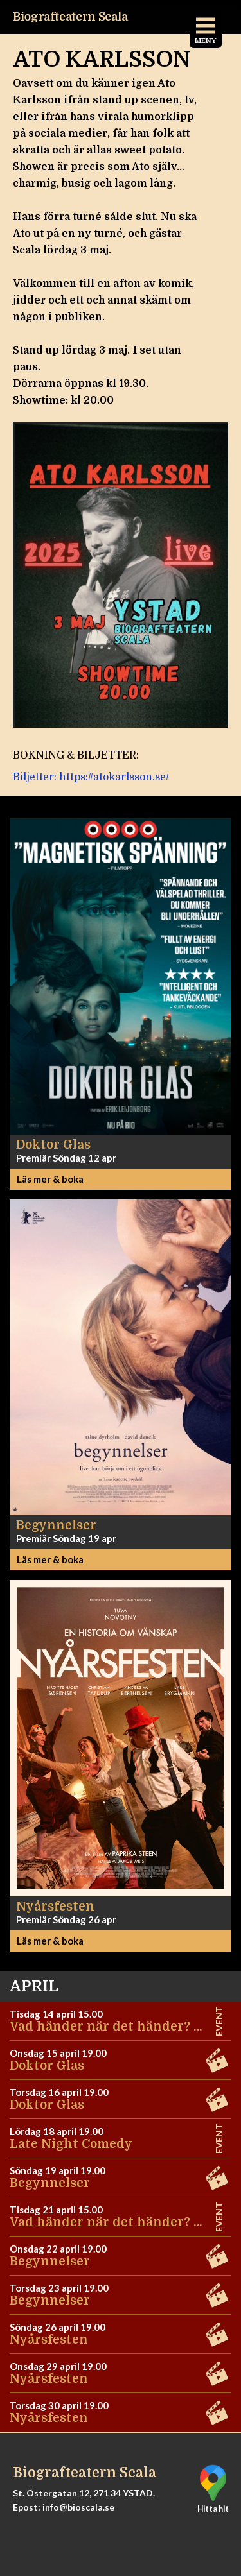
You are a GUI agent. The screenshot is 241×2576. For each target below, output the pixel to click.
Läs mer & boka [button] (50, 1179)
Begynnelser (50, 2183)
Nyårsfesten (49, 2340)
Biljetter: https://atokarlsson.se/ (91, 777)
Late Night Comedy (71, 2144)
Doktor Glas (47, 2066)
